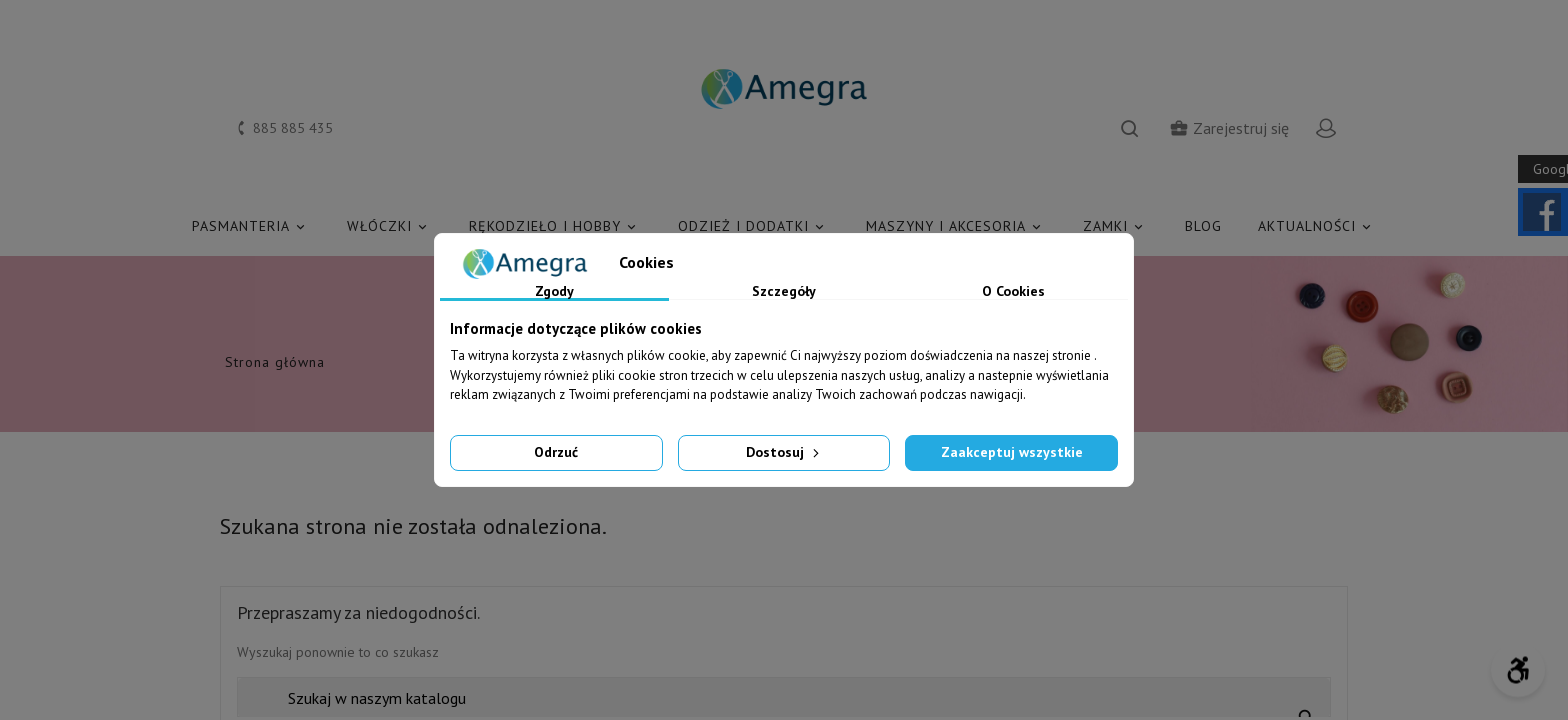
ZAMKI (1116, 226)
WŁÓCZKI (390, 226)
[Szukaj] (784, 698)
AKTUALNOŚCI (1317, 226)
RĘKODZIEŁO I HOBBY (555, 226)
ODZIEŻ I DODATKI (754, 226)
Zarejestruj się (1229, 128)
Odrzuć (556, 452)
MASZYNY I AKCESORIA (956, 226)
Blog (1203, 226)
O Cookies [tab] (1013, 292)
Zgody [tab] (554, 292)
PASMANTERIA (251, 226)
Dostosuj (784, 452)
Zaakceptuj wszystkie (1012, 452)
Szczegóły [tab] (784, 292)
